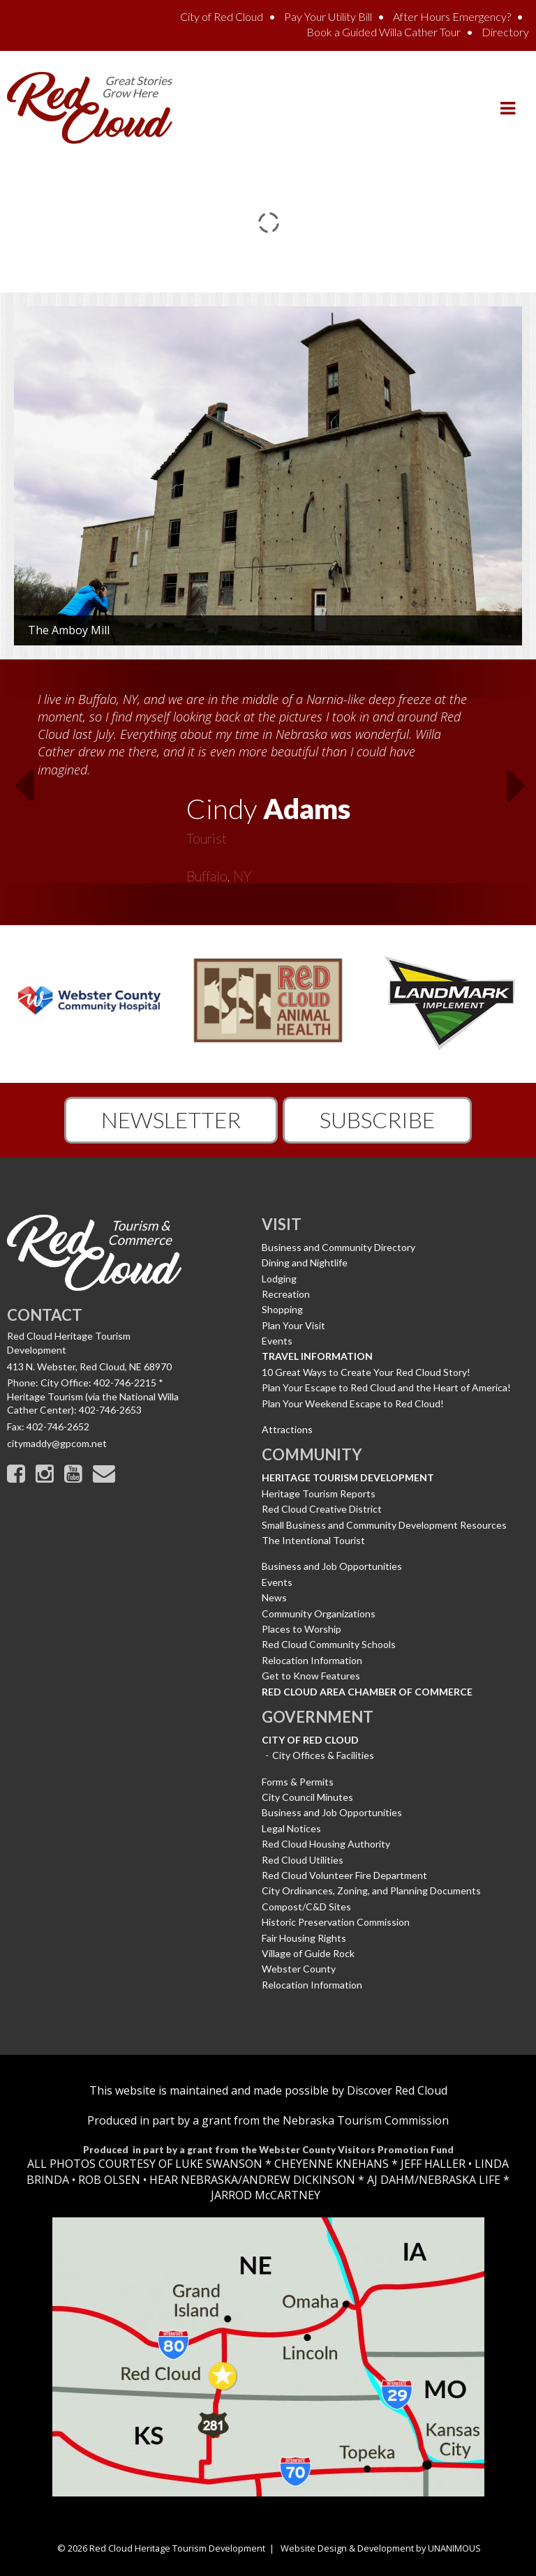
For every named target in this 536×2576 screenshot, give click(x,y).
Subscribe (377, 1119)
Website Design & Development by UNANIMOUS (381, 2548)
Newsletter (171, 1119)
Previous (14, 789)
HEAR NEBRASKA (193, 2179)
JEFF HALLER (432, 2163)
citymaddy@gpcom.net (57, 1443)
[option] (268, 782)
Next (521, 789)
